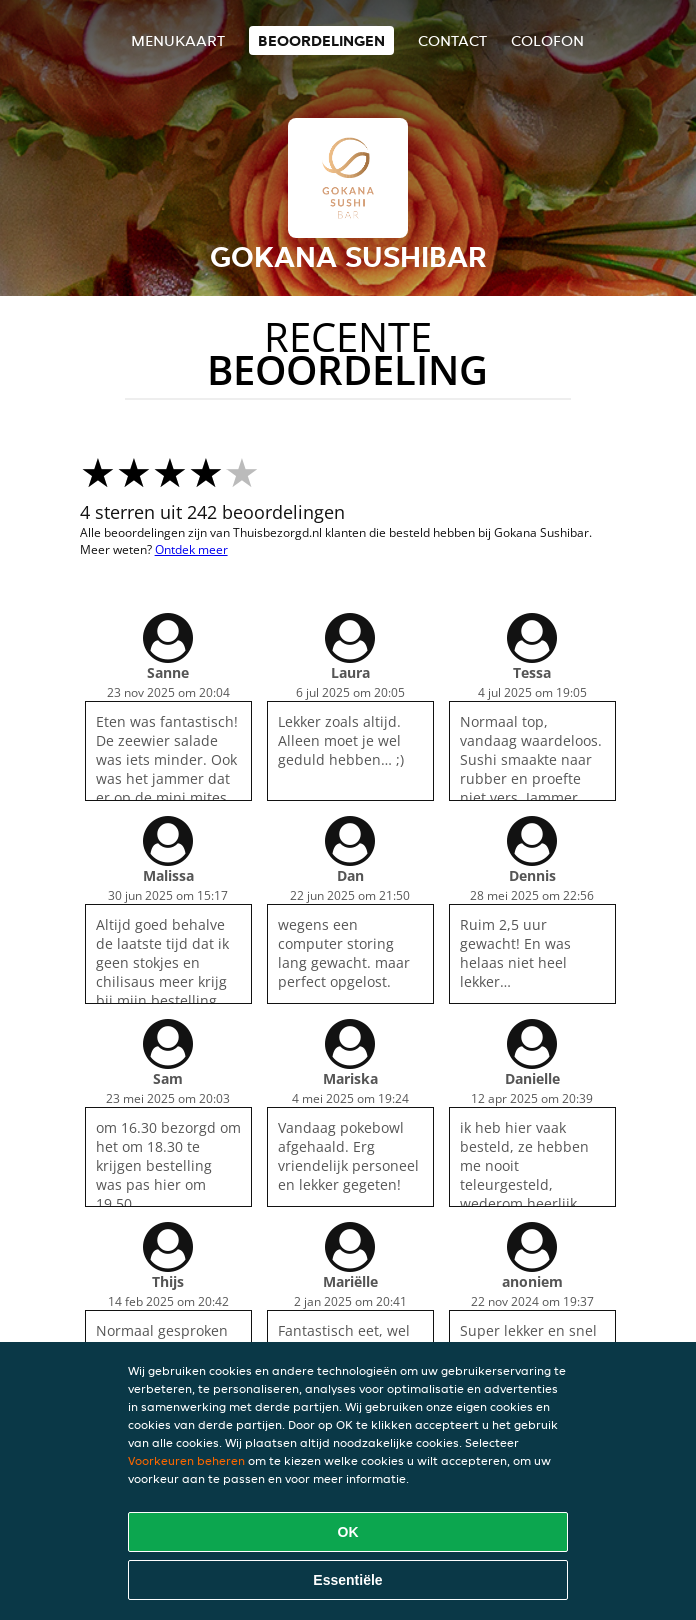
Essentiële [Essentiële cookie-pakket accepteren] (347, 1580)
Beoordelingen (321, 40)
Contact (452, 40)
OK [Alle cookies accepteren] (348, 1532)
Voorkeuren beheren (186, 1460)
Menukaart (178, 40)
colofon (547, 40)
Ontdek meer (191, 549)
